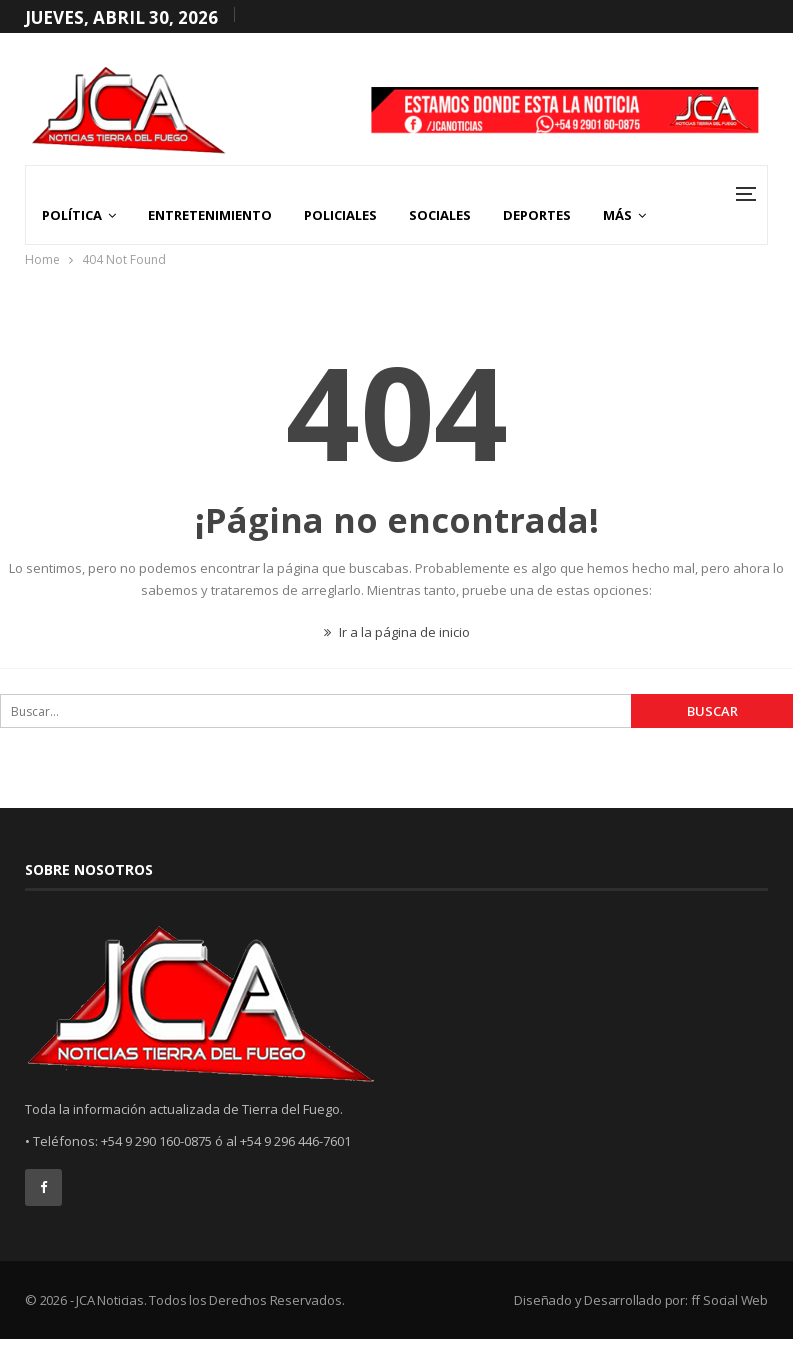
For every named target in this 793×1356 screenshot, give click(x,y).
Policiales (340, 215)
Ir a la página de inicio (397, 632)
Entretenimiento (210, 215)
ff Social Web (729, 1300)
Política (72, 215)
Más (617, 215)
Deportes (537, 215)
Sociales (440, 215)
